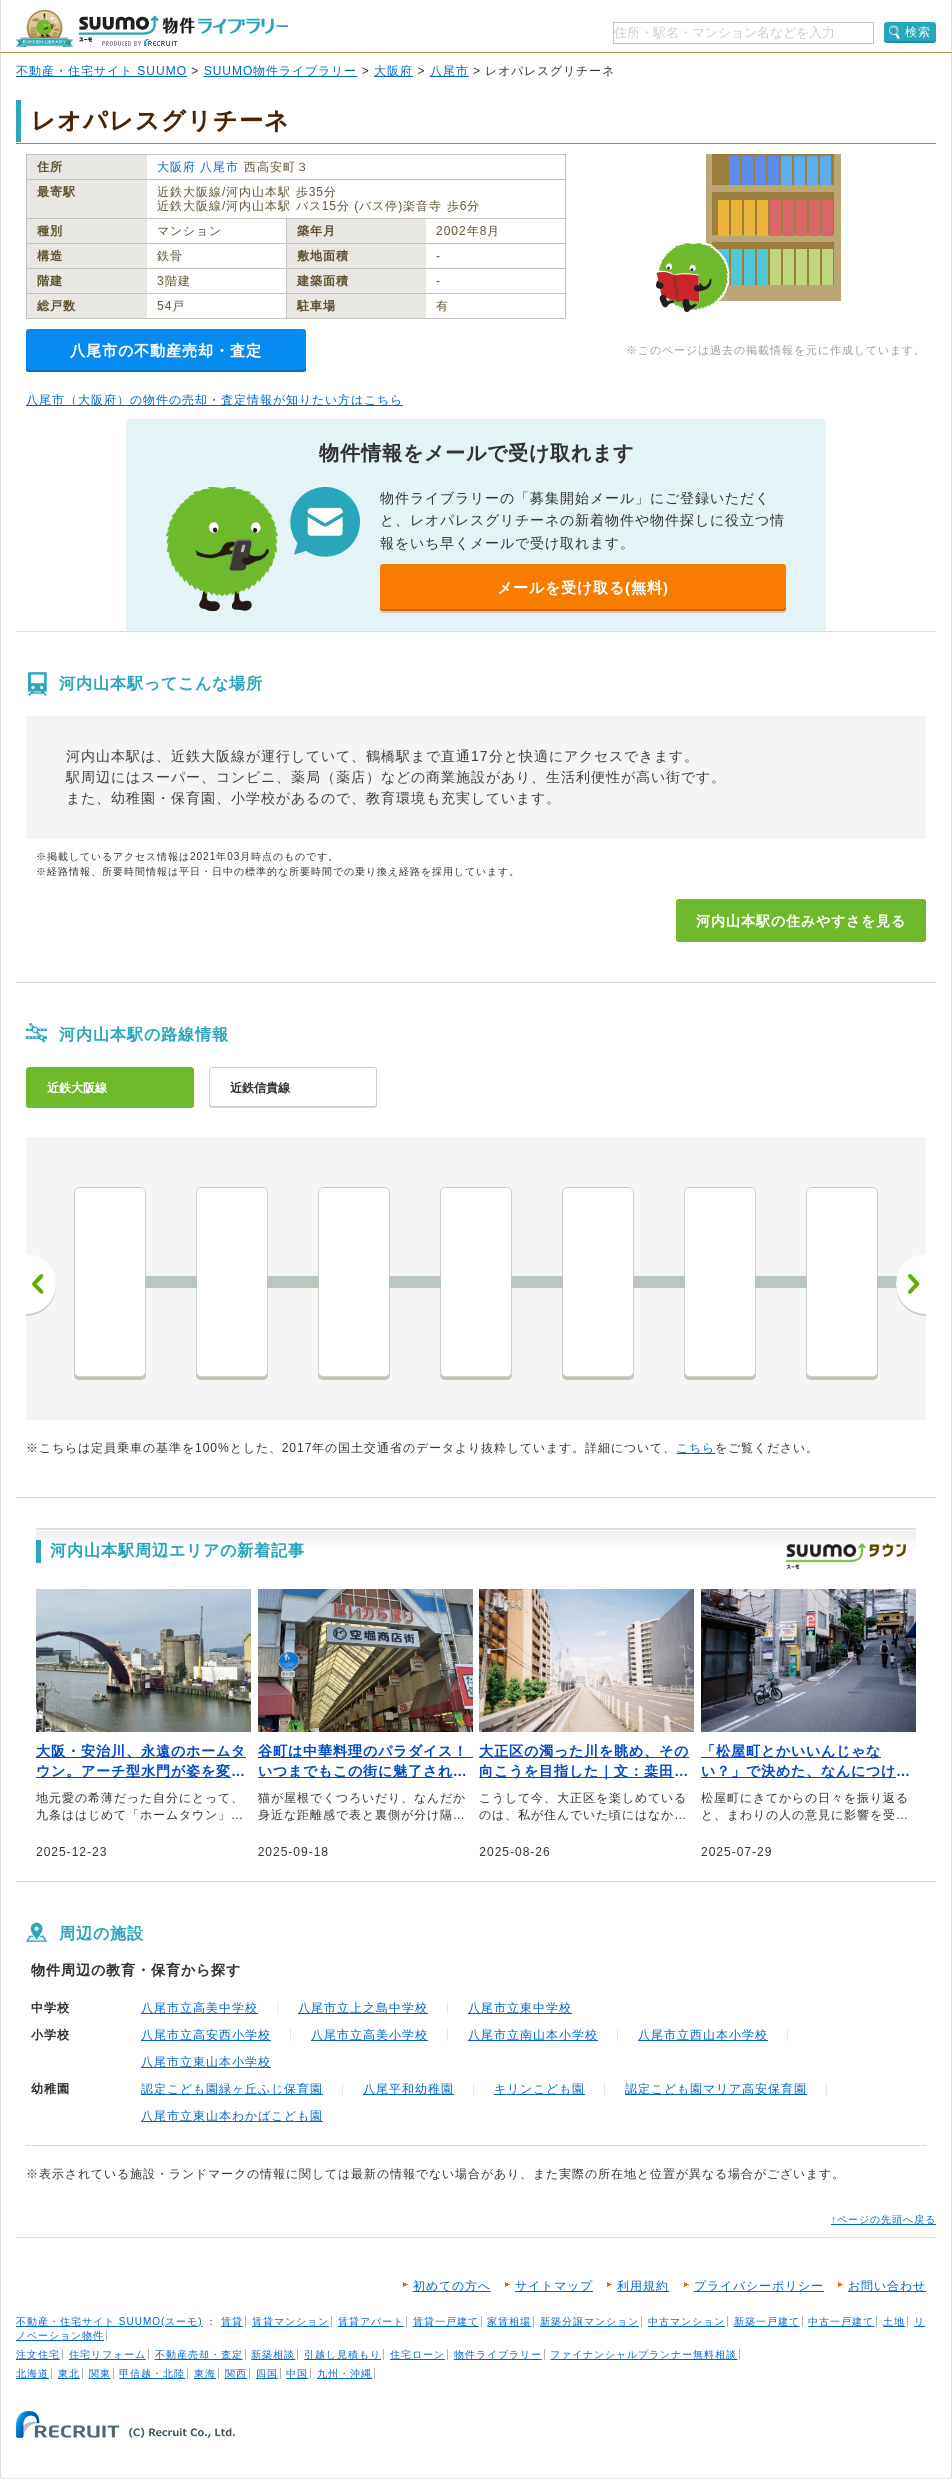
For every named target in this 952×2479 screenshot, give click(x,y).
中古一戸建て (841, 2321)
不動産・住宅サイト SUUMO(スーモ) (109, 2321)
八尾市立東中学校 (520, 2008)
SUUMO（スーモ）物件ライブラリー (152, 28)
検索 (918, 32)
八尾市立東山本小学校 (206, 2062)
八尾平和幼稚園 (408, 2089)
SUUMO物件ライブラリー (281, 71)
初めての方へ (452, 2286)
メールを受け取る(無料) (583, 587)
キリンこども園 (539, 2089)
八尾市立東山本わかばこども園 (232, 2116)
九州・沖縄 (344, 2373)
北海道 (32, 2373)
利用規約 (643, 2286)
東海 (205, 2373)
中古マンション (686, 2321)
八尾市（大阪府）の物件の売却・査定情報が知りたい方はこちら (214, 400)
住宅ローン (417, 2354)
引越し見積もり (342, 2354)
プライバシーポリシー (759, 2286)
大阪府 (393, 71)
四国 (267, 2373)
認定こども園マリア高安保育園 (716, 2089)
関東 (100, 2373)
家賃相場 (509, 2321)
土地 (894, 2321)
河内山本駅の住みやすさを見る (801, 921)
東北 (69, 2373)
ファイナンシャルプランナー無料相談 (643, 2354)
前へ (41, 1284)
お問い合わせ (887, 2286)
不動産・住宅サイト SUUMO (101, 71)
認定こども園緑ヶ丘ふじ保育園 (232, 2089)
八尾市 (449, 71)
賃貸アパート (371, 2321)
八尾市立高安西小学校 (206, 2035)
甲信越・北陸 (152, 2373)
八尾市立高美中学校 (199, 2008)
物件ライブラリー (498, 2354)
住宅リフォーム (107, 2354)
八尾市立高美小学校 (369, 2035)
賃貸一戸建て (446, 2321)
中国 (297, 2373)
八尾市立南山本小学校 (533, 2035)
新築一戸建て (767, 2321)
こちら (695, 1448)
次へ (911, 1284)
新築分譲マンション (589, 2321)
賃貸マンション (290, 2321)
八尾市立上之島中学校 (363, 2008)
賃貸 (232, 2321)
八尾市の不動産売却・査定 (166, 350)
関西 (236, 2373)
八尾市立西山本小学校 (703, 2035)
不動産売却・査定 (199, 2354)
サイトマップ (554, 2286)
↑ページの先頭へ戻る (883, 2219)
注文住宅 (38, 2354)
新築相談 (273, 2354)
